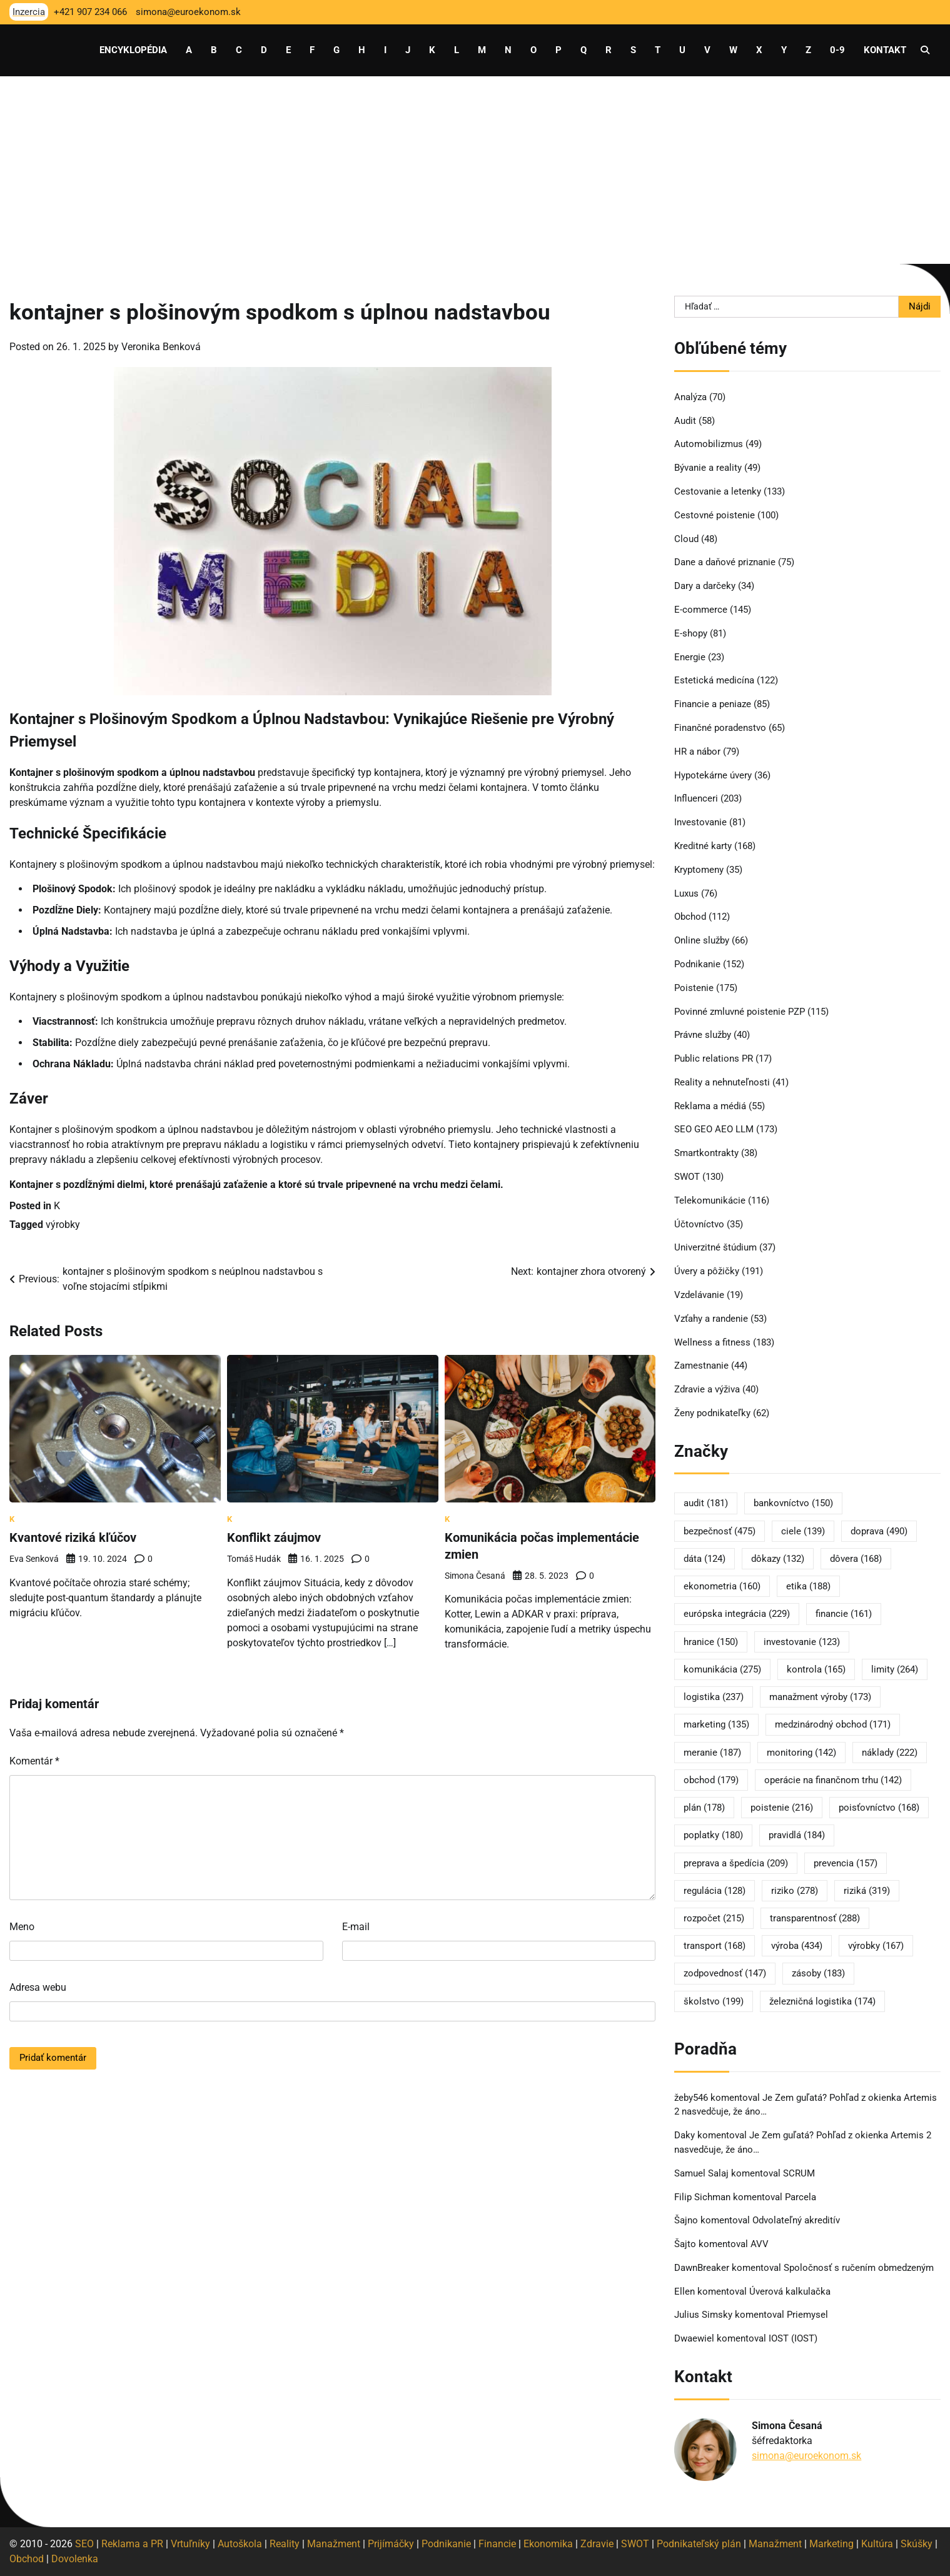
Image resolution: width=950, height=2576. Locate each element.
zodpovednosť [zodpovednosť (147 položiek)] (725, 1973)
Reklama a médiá (710, 1106)
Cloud (686, 539)
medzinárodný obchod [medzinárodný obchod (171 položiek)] (833, 1724)
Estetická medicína (714, 680)
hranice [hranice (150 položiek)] (711, 1642)
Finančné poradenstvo (720, 727)
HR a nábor (697, 751)
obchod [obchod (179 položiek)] (711, 1780)
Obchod (690, 916)
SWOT (687, 1176)
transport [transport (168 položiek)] (714, 1945)
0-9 (837, 50)
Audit (685, 420)
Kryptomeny (699, 869)
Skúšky (916, 2544)
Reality (285, 2544)
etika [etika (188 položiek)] (808, 1586)
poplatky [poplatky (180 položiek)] (713, 1835)
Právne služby (702, 1034)
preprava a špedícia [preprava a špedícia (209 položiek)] (736, 1863)
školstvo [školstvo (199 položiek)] (714, 2001)
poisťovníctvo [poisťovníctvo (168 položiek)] (879, 1807)
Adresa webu (37, 1987)
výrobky (63, 1224)
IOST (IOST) (793, 2338)
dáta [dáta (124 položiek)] (704, 1558)
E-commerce (700, 609)
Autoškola (240, 2544)
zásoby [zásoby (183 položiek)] (818, 1973)
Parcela (800, 2197)
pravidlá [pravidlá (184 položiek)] (797, 1835)
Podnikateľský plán (699, 2544)
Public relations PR (713, 1058)
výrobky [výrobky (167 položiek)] (876, 1945)
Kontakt (885, 50)
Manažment (333, 2544)
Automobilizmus (708, 444)
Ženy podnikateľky (712, 1413)
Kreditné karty (703, 846)
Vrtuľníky (190, 2544)
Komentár (34, 1760)
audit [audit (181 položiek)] (706, 1503)
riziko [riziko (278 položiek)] (794, 1890)
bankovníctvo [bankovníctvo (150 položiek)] (793, 1503)
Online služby (701, 940)
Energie (689, 657)
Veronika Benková (161, 347)
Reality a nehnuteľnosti (722, 1082)
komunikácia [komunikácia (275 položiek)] (722, 1669)
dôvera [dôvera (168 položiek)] (856, 1558)
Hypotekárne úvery (713, 775)
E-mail (356, 1926)
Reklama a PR (132, 2544)
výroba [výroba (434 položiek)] (796, 1945)
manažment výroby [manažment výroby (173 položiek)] (820, 1697)
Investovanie (700, 822)
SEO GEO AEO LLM (714, 1129)
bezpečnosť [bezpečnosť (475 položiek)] (719, 1531)
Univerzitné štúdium (715, 1247)
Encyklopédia (133, 50)
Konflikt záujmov (274, 1537)
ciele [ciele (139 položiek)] (803, 1531)
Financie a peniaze (712, 704)
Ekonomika (548, 2544)
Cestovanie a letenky (717, 491)
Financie (497, 2544)
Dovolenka (74, 2559)
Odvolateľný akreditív (796, 2220)
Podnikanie (697, 964)
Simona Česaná (475, 1574)
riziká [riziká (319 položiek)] (867, 1890)
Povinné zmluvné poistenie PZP (739, 1011)
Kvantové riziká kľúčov (72, 1537)
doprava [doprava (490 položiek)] (879, 1531)
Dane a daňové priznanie (725, 562)
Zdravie (597, 2544)
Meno (21, 1926)
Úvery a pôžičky (706, 1271)
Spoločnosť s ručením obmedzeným (859, 2267)
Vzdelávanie (699, 1295)
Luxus (686, 893)
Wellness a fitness (712, 1342)
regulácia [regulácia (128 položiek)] (714, 1890)
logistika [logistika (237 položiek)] (714, 1697)
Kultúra (877, 2544)
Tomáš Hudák (254, 1558)
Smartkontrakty (706, 1153)
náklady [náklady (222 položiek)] (889, 1752)
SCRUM (799, 2173)
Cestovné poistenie (714, 515)
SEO (84, 2544)
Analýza (690, 397)
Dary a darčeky (704, 585)
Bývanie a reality (708, 467)
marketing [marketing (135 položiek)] (716, 1724)
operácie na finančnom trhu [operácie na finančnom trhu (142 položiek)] (833, 1780)
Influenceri (696, 798)
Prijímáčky (391, 2544)
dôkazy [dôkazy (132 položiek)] (777, 1558)
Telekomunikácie (709, 1200)
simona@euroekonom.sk (806, 2456)
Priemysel (807, 2314)
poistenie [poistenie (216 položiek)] (781, 1807)
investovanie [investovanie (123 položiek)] (802, 1642)
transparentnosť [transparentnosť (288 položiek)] (815, 1918)
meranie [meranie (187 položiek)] (712, 1752)
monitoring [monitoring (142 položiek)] (801, 1752)
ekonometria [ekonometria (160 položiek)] (722, 1586)
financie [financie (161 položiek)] (844, 1613)
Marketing (831, 2544)
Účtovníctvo (699, 1224)
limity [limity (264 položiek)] (894, 1669)
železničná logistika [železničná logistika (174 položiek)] (822, 2001)
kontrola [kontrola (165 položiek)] (816, 1669)
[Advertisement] (475, 170)
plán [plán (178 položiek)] (704, 1807)
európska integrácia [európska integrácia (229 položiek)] (737, 1613)
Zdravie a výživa (707, 1389)
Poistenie (694, 988)
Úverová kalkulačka (790, 2291)
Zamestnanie (701, 1365)
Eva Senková (34, 1558)
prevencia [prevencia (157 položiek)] (845, 1863)
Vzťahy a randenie (711, 1318)
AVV (760, 2244)
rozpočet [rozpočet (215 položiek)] (714, 1918)
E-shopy (690, 633)
